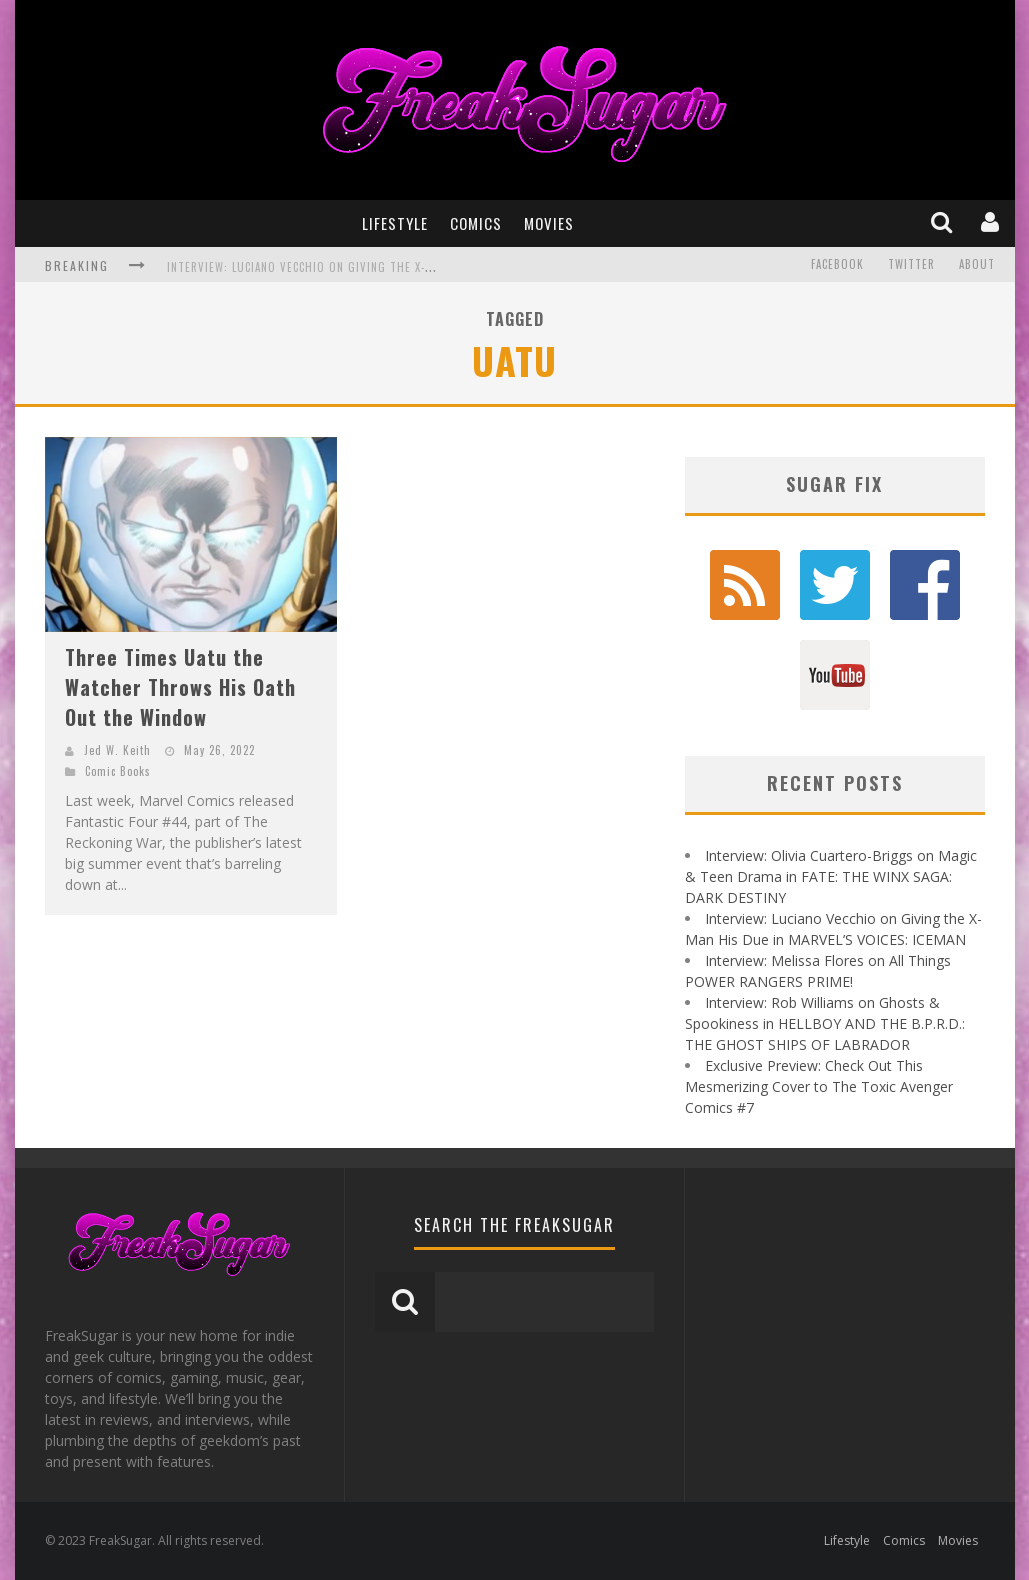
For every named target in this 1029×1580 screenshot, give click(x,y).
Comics (476, 223)
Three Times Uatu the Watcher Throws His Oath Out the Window (180, 687)
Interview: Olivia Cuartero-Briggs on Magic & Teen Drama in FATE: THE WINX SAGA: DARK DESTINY (831, 876)
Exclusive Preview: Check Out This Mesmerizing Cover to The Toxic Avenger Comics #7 (819, 1086)
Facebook (837, 265)
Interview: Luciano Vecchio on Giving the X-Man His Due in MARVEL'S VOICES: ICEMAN (407, 267)
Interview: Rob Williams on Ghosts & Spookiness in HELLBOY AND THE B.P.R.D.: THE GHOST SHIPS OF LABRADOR (825, 1023)
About (977, 265)
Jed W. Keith (117, 750)
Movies (549, 223)
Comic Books (118, 771)
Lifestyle (395, 223)
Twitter (911, 265)
